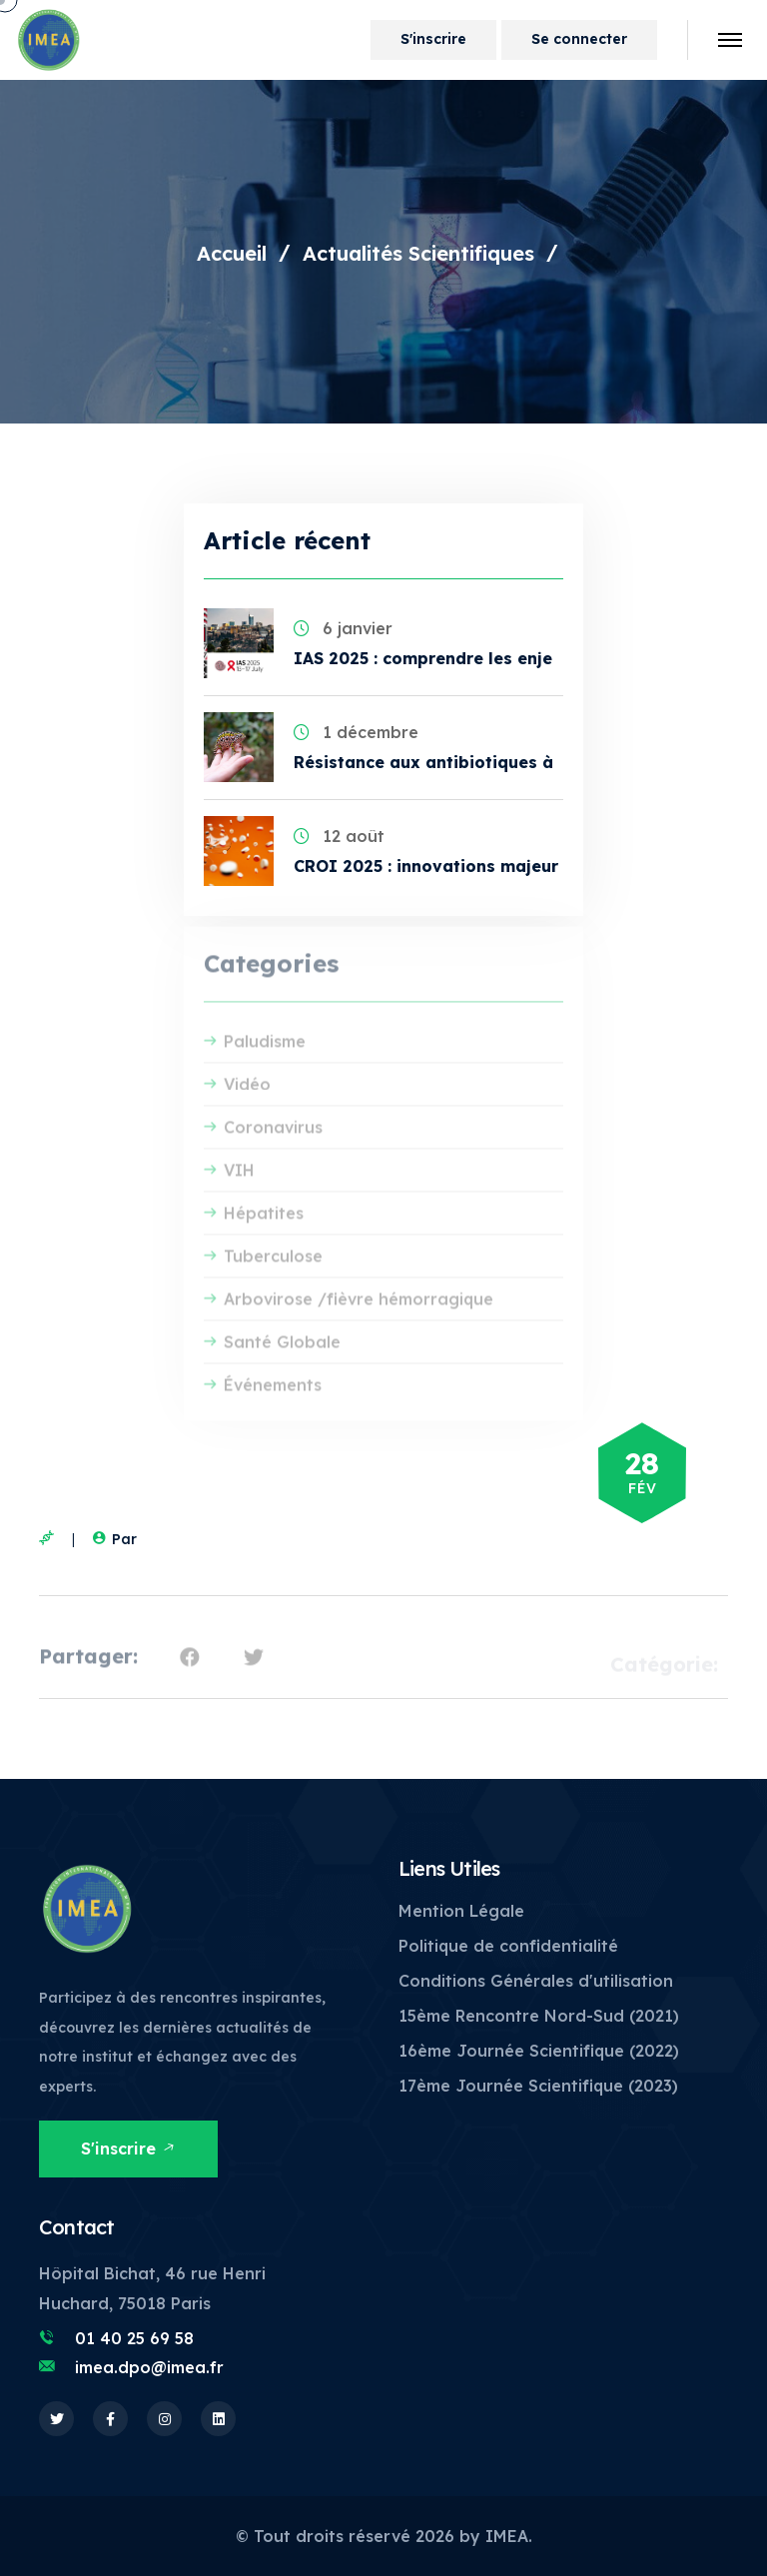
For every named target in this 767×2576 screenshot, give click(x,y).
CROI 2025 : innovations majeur (426, 866)
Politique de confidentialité (508, 1946)
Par (112, 1539)
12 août (339, 836)
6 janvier (343, 628)
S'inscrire (433, 39)
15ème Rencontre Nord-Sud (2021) (538, 2016)
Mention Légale (461, 1911)
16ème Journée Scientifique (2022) (538, 2051)
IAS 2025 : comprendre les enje (423, 658)
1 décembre (356, 732)
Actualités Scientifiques (418, 253)
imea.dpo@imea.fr (149, 2367)
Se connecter (579, 39)
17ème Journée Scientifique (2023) (538, 2086)
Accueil (232, 253)
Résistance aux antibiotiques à (423, 762)
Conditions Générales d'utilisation (535, 1981)
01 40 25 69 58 (134, 2338)
